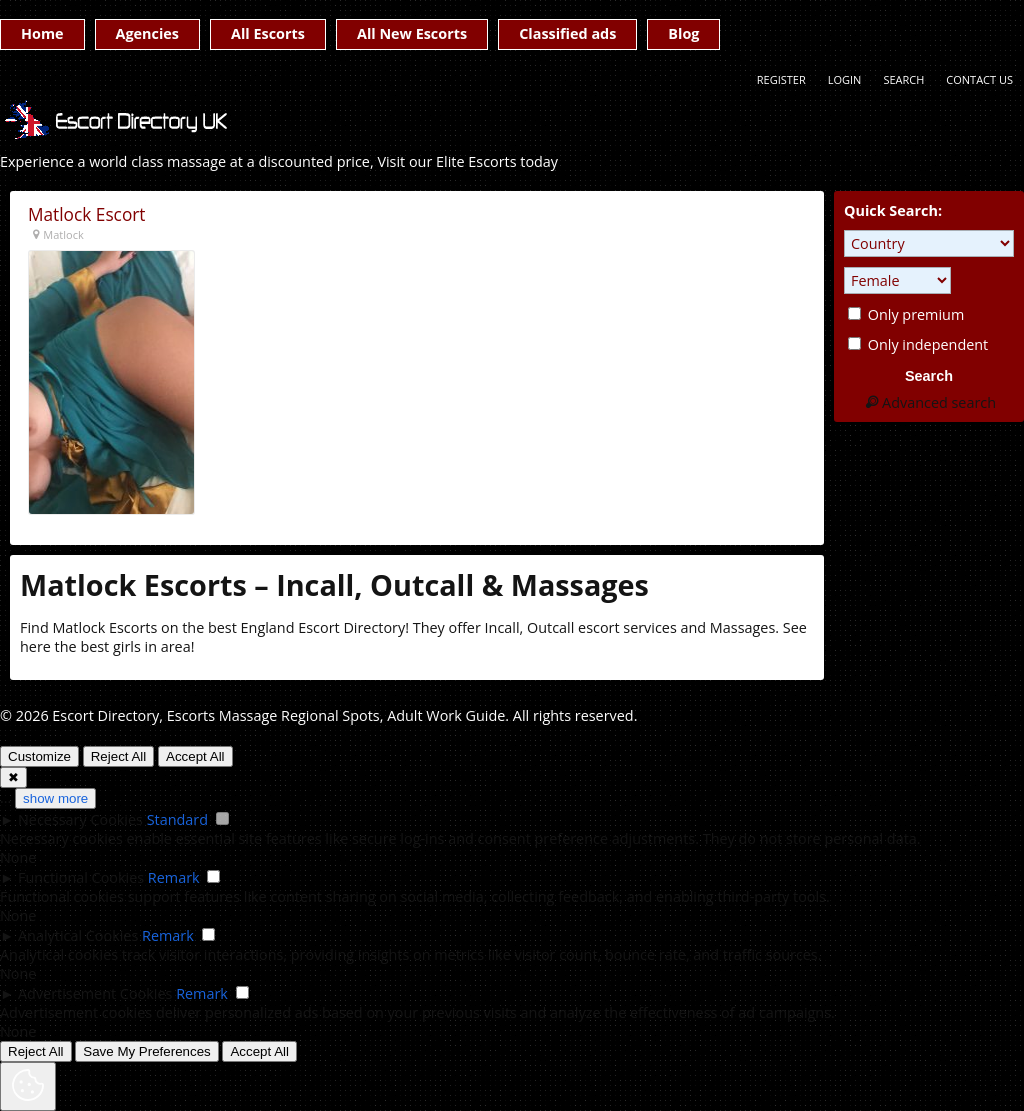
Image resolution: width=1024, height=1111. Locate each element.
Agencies (147, 33)
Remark (174, 877)
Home (42, 33)
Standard (177, 819)
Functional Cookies (81, 877)
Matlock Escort (87, 214)
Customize (39, 756)
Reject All (119, 756)
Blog (683, 33)
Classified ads (567, 33)
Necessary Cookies (80, 819)
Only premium (906, 314)
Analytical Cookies (78, 935)
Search (903, 79)
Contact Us (979, 79)
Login (845, 79)
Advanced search (929, 402)
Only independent (918, 344)
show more (55, 798)
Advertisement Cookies (95, 993)
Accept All (195, 756)
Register (781, 79)
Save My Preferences (146, 1051)
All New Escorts (412, 33)
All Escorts (268, 33)
